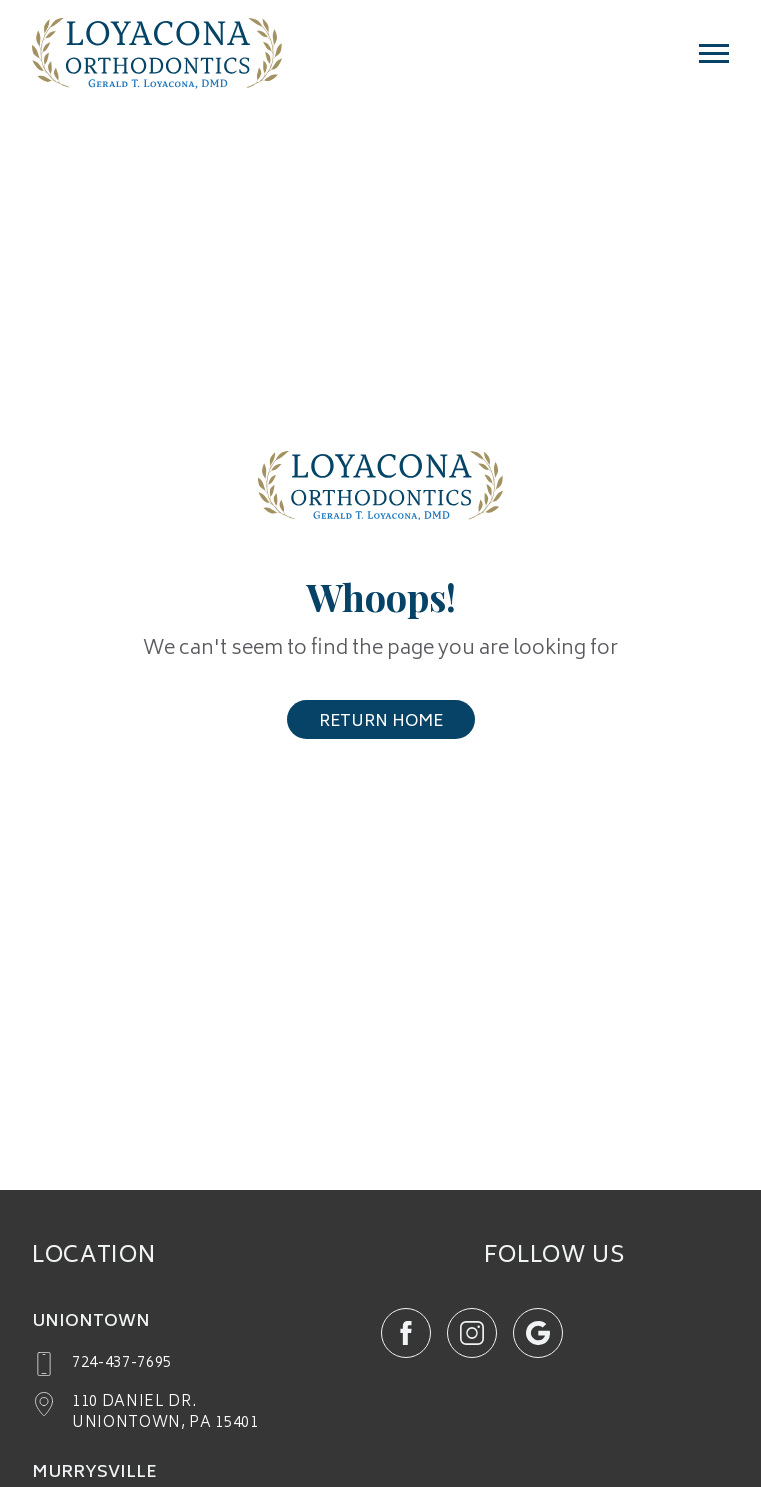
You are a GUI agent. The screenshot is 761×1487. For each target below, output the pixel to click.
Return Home (381, 722)
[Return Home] (380, 491)
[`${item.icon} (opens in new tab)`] (406, 1333)
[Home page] (157, 63)
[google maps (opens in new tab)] (145, 1413)
